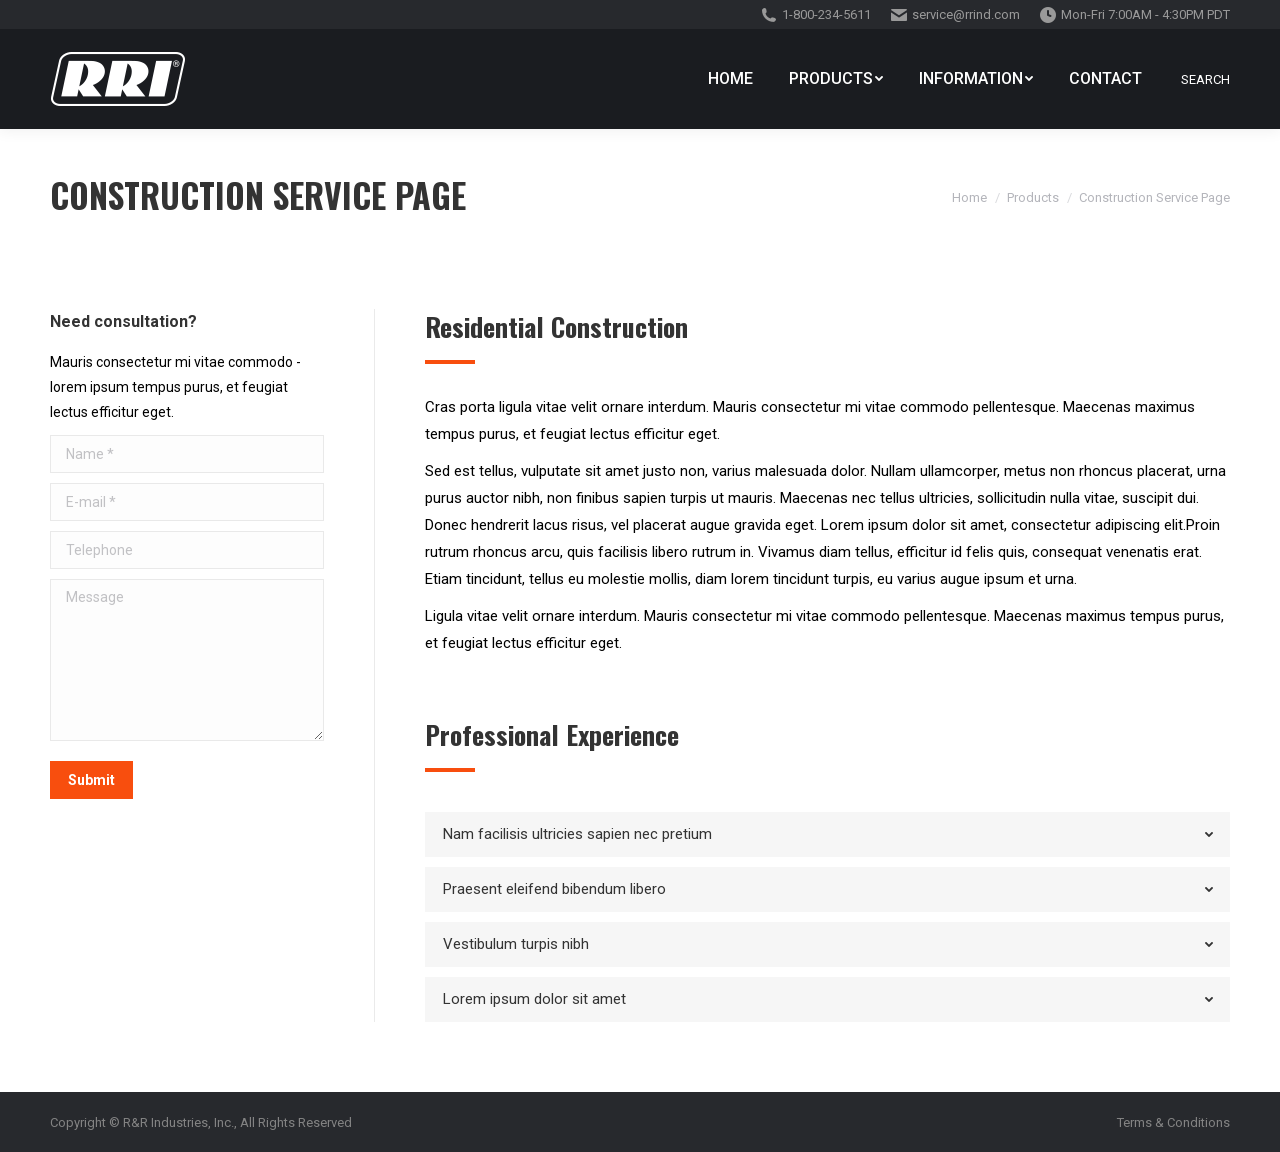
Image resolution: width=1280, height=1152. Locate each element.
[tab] (827, 834)
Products (1033, 197)
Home (969, 197)
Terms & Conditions (1173, 1122)
